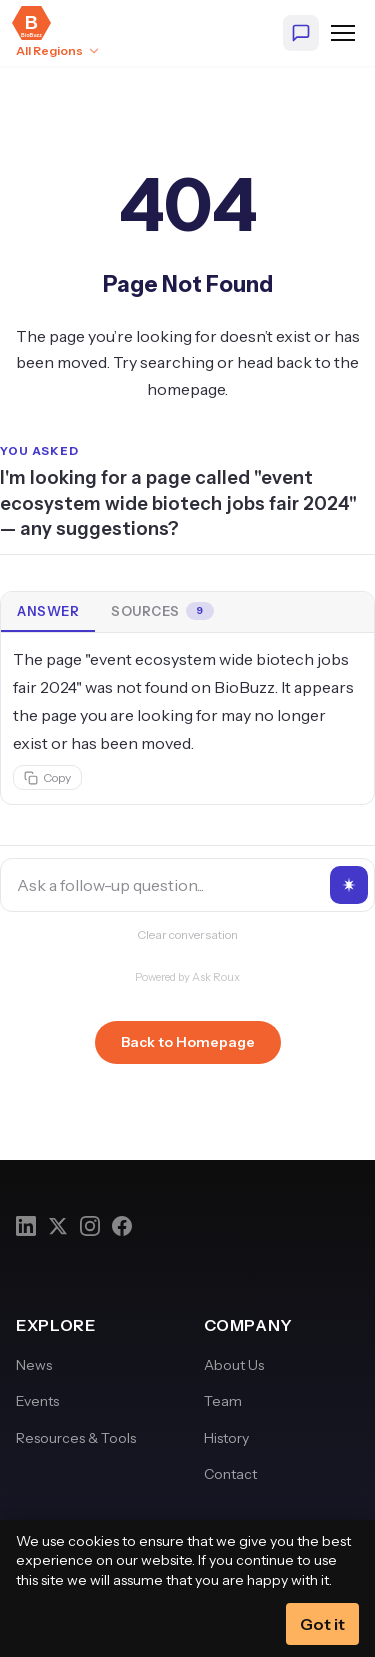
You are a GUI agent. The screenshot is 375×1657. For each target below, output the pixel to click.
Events (37, 1401)
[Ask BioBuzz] (301, 33)
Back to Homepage (188, 1042)
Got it (322, 1624)
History (226, 1438)
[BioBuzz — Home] (31, 23)
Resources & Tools (76, 1438)
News (34, 1365)
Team (223, 1401)
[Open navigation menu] (343, 33)
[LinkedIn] (26, 1226)
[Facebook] (122, 1226)
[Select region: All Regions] (58, 51)
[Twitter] (58, 1226)
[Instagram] (90, 1226)
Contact (230, 1474)
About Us (234, 1365)
